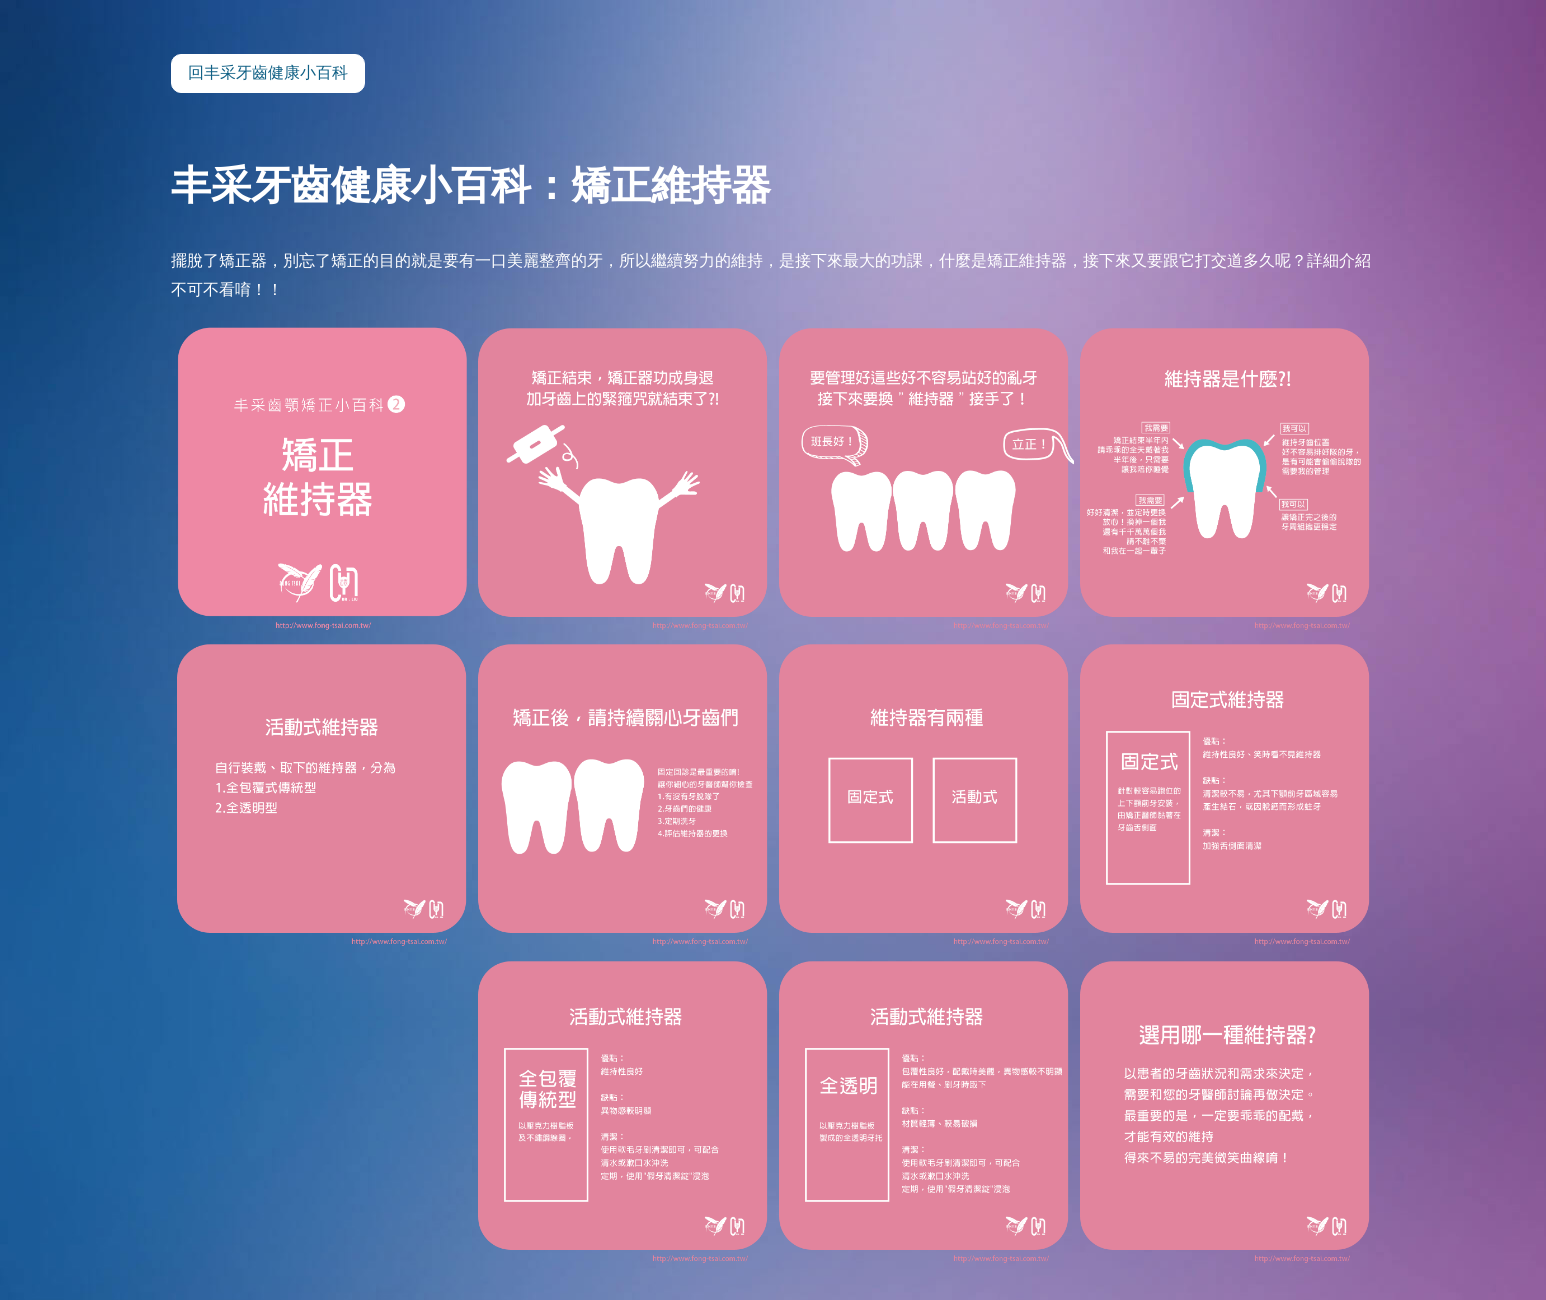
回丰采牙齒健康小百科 (268, 72)
